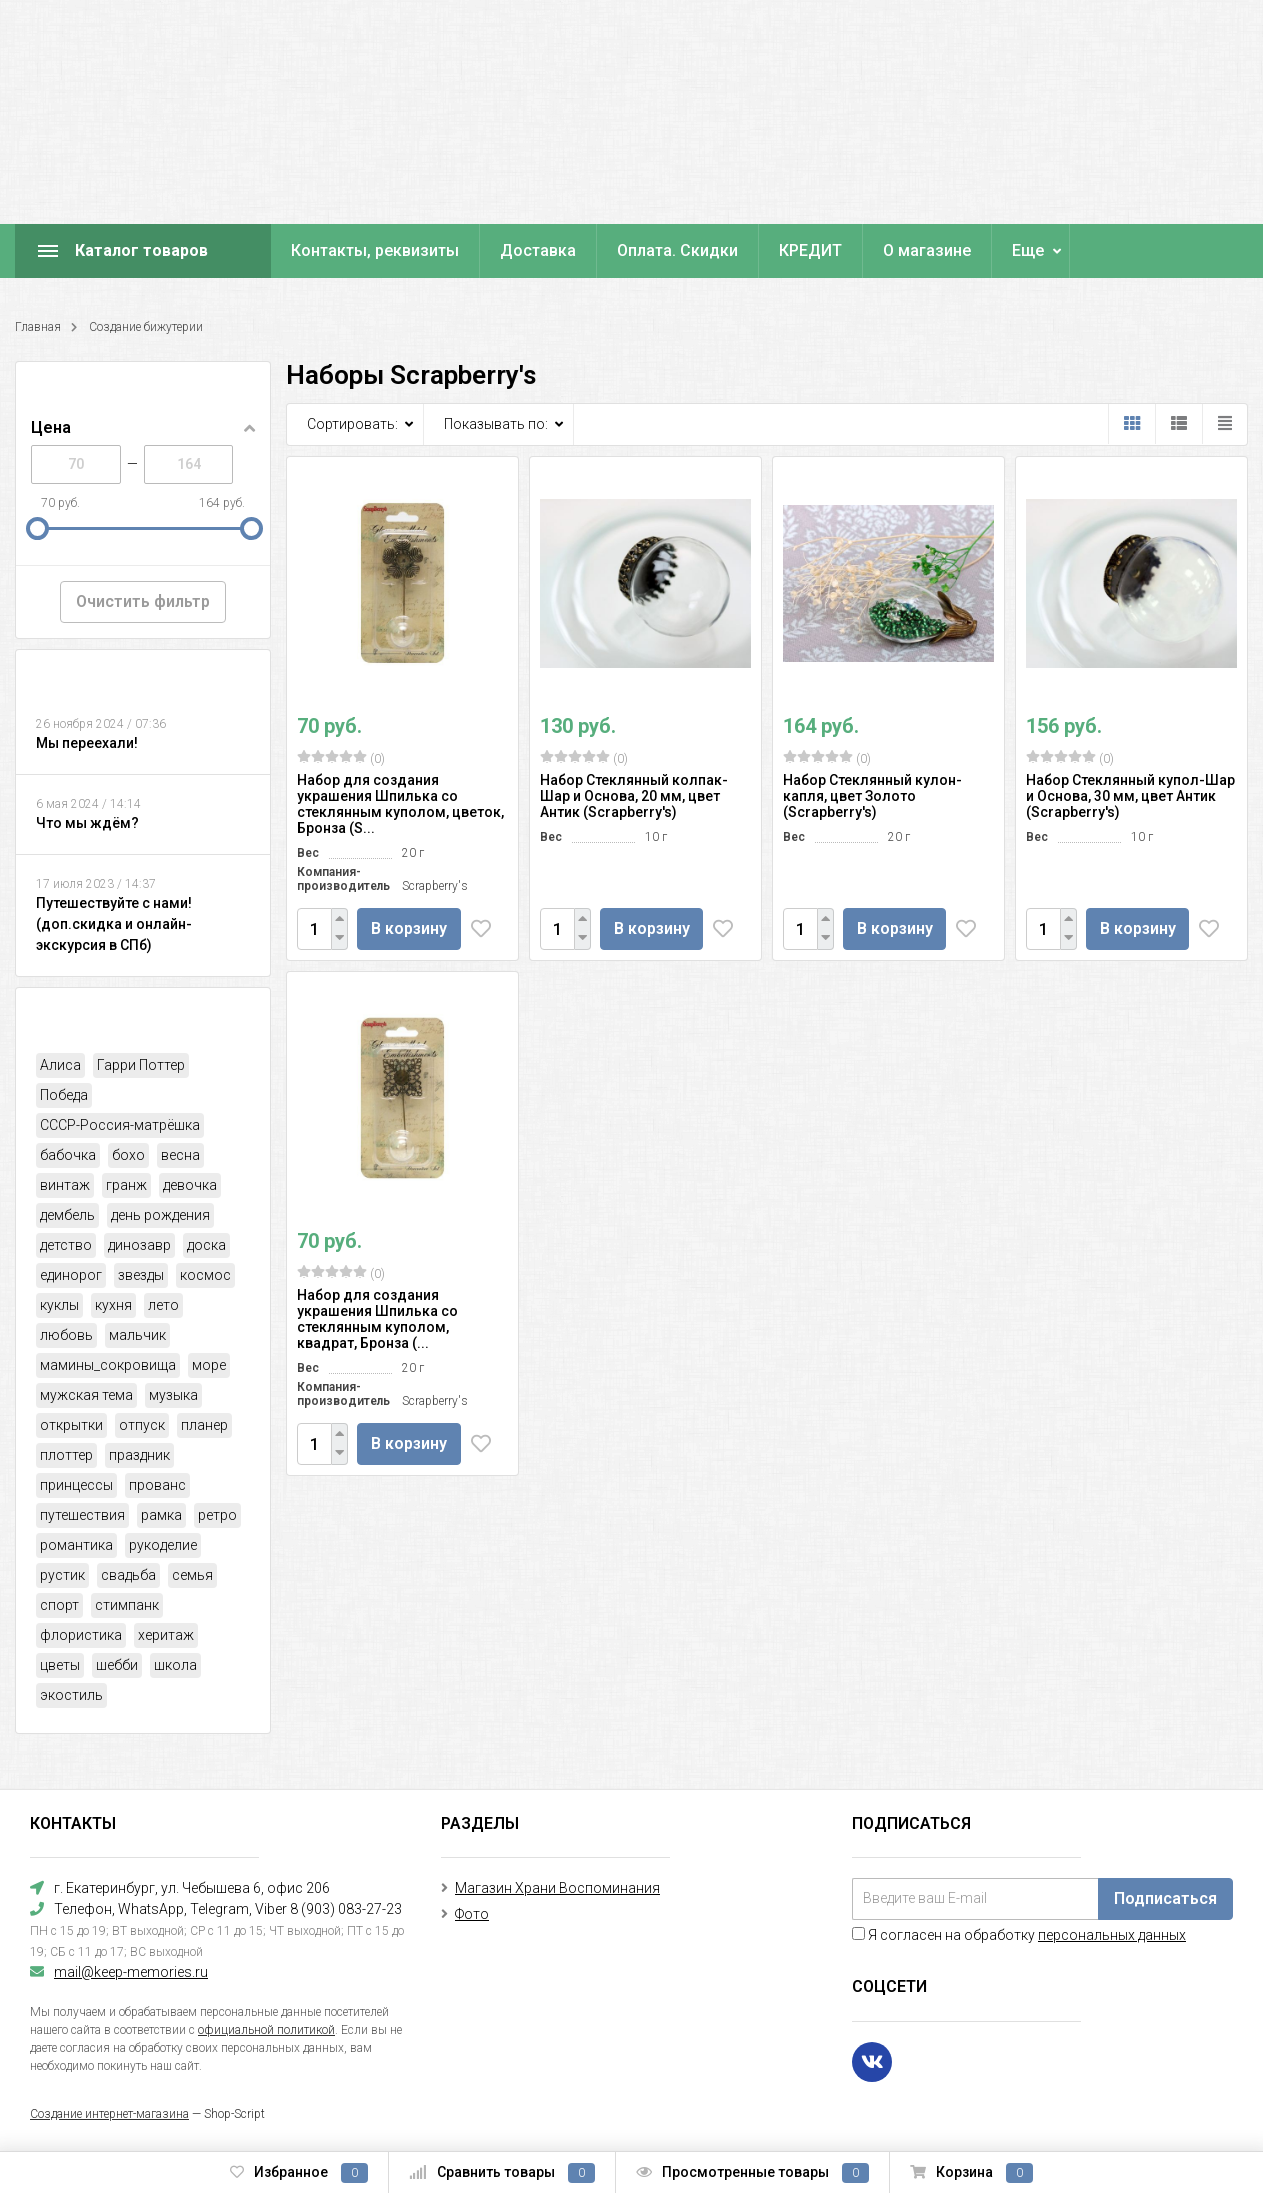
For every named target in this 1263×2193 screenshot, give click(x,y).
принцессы (76, 1485)
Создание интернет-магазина (109, 2114)
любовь (66, 1335)
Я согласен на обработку (1019, 1935)
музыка (173, 1395)
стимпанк (127, 1605)
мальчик (137, 1335)
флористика (81, 1635)
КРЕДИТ (810, 250)
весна (180, 1155)
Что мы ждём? (87, 823)
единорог (71, 1275)
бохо (128, 1155)
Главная (38, 327)
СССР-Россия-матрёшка (120, 1125)
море (209, 1365)
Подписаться (1165, 1898)
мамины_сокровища (108, 1365)
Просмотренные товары (752, 2173)
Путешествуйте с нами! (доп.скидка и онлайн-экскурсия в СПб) (114, 924)
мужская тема (86, 1395)
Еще (1028, 250)
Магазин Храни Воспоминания (557, 1888)
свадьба (128, 1575)
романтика (76, 1545)
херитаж (166, 1635)
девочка (190, 1185)
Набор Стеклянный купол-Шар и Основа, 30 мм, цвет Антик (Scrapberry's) (1130, 796)
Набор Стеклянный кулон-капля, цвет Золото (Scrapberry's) (872, 796)
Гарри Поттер (141, 1065)
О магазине (927, 250)
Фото (472, 1914)
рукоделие (163, 1545)
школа (175, 1665)
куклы (59, 1305)
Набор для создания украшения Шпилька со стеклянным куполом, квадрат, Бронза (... (377, 1319)
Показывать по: (496, 424)
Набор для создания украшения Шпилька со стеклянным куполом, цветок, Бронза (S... (400, 804)
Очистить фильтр (143, 601)
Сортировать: (352, 424)
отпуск (142, 1425)
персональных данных (1112, 1935)
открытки (71, 1425)
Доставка (538, 250)
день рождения (160, 1215)
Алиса (60, 1065)
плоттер (66, 1455)
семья (192, 1575)
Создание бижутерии (146, 327)
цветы (60, 1665)
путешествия (82, 1515)
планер (204, 1425)
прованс (157, 1485)
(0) (341, 758)
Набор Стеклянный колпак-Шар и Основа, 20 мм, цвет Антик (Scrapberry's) (634, 796)
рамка (161, 1515)
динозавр (139, 1245)
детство (66, 1245)
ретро (217, 1515)
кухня (113, 1305)
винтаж (65, 1185)
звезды (141, 1275)
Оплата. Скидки (677, 250)
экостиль (71, 1695)
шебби (117, 1665)
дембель (67, 1215)
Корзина (971, 2173)
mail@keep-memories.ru (131, 1972)
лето (163, 1305)
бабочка (68, 1155)
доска (206, 1245)
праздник (139, 1455)
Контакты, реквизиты (375, 250)
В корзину (411, 928)
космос (205, 1275)
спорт (59, 1605)
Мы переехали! (87, 743)
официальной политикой (266, 2030)
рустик (62, 1575)
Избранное (299, 2173)
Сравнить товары (502, 2173)
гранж (126, 1185)
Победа (64, 1095)
